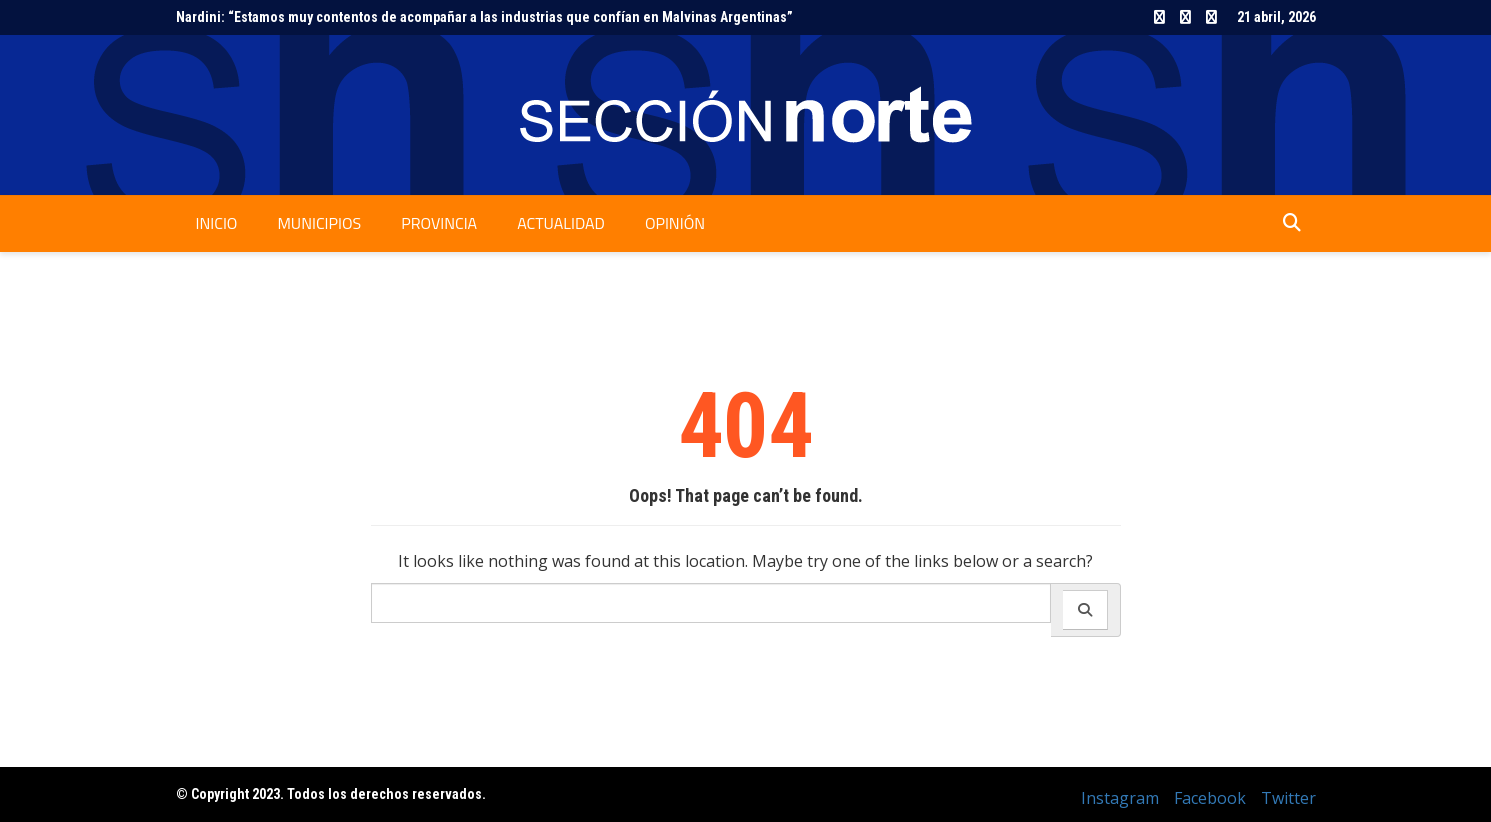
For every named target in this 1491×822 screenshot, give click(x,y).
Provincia (439, 223)
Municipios (319, 223)
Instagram (1159, 17)
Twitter (1211, 17)
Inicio (217, 223)
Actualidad (561, 223)
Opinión (675, 223)
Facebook (1185, 17)
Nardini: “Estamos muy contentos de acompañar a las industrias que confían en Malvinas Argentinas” (484, 17)
